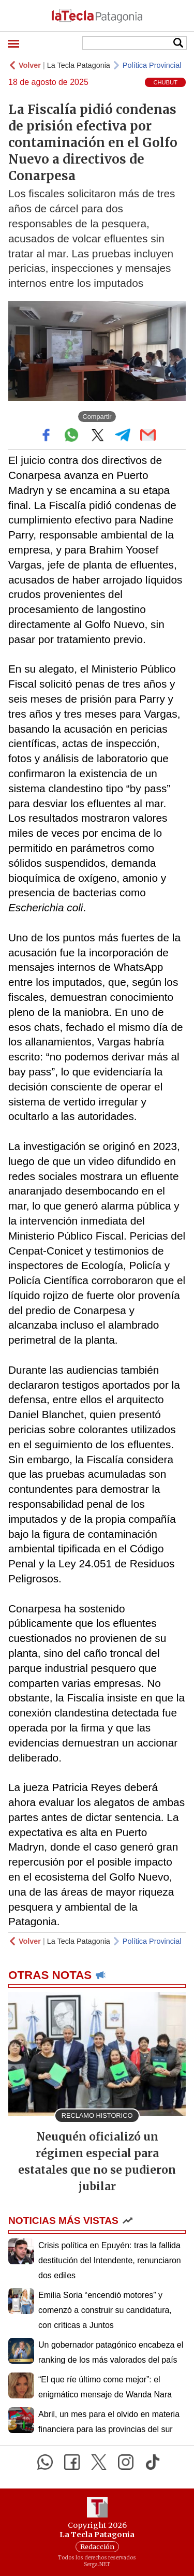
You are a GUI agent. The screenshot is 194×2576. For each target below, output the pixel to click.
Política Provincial (152, 65)
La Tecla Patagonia (78, 65)
